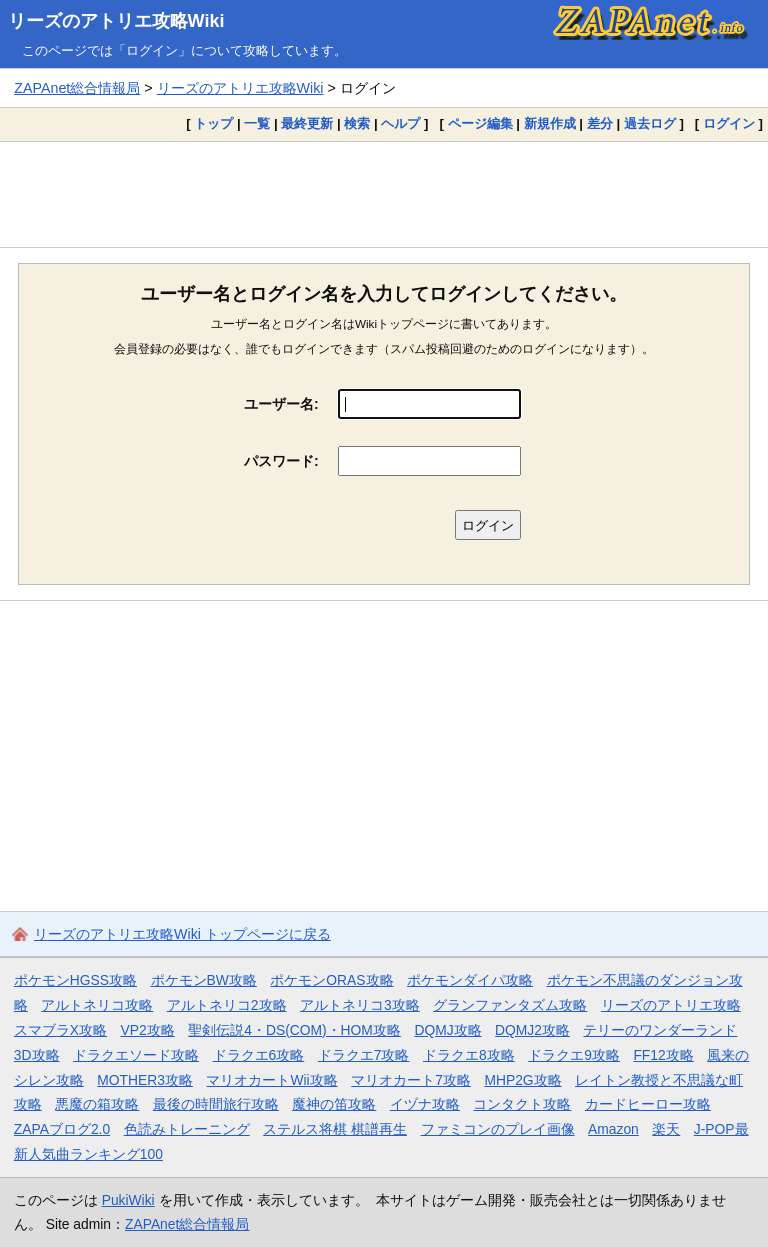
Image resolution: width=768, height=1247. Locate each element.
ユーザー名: (281, 404)
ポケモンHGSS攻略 (75, 980)
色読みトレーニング (187, 1129)
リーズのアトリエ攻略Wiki (116, 21)
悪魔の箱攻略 (97, 1104)
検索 (357, 123)
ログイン (729, 123)
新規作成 (550, 123)
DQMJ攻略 (447, 1030)
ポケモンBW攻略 (204, 980)
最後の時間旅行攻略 (216, 1104)
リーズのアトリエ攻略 (671, 1005)
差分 (600, 123)
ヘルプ (400, 123)
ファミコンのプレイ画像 (498, 1129)
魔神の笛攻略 (334, 1104)
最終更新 (307, 123)
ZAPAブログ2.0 (62, 1129)
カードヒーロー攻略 (648, 1104)
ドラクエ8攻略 (469, 1055)
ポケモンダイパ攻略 (470, 980)
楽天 (666, 1129)
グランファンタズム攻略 (510, 1005)
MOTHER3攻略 (145, 1080)
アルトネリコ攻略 (97, 1005)
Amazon (613, 1129)
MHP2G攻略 (522, 1080)
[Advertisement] (384, 194)
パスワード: (281, 461)
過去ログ (650, 123)
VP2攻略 (148, 1030)
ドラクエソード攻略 (136, 1055)
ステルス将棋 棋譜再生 (335, 1129)
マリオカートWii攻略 (271, 1080)
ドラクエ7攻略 (364, 1055)
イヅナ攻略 (425, 1104)
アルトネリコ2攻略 (227, 1005)
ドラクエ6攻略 (259, 1055)
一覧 (257, 123)
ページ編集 (480, 123)
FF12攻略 (663, 1055)
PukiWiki (128, 1200)
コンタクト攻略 (522, 1104)
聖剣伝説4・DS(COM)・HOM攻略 (294, 1030)
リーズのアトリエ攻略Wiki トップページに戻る (182, 934)
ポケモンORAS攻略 (331, 980)
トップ (213, 123)
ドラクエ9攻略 (574, 1055)
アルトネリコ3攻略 (360, 1005)
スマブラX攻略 (60, 1030)
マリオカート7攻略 (411, 1080)
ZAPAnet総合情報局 (77, 88)
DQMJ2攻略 (532, 1030)
